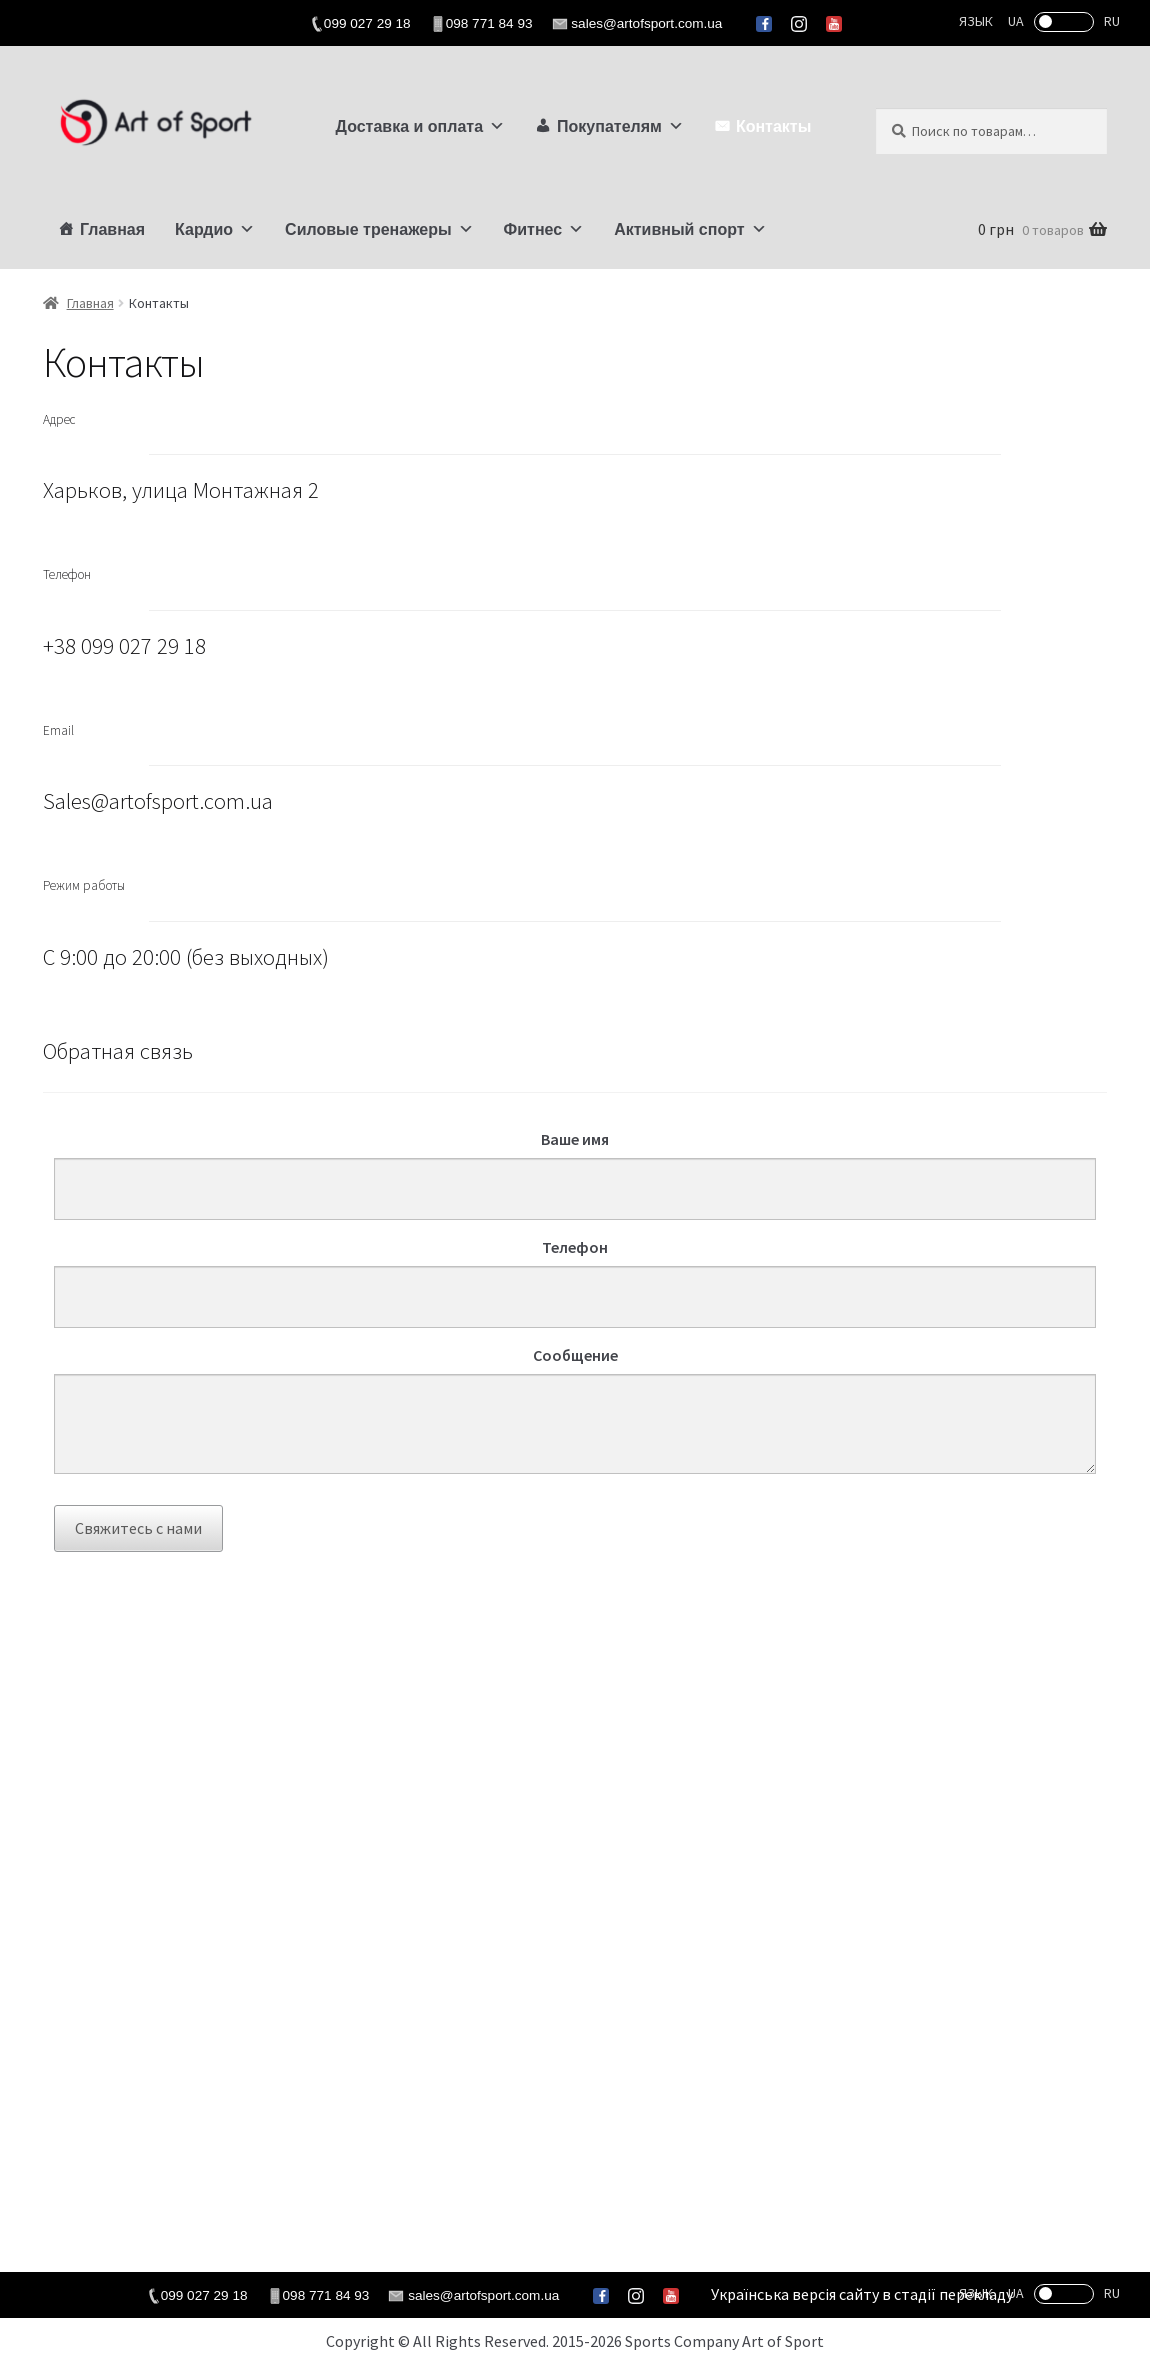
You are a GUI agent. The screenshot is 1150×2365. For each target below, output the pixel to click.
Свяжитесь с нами (138, 1528)
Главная (112, 229)
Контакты (773, 126)
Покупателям (620, 126)
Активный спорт (690, 229)
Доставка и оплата (421, 126)
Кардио (215, 229)
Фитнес (544, 229)
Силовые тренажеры (379, 229)
